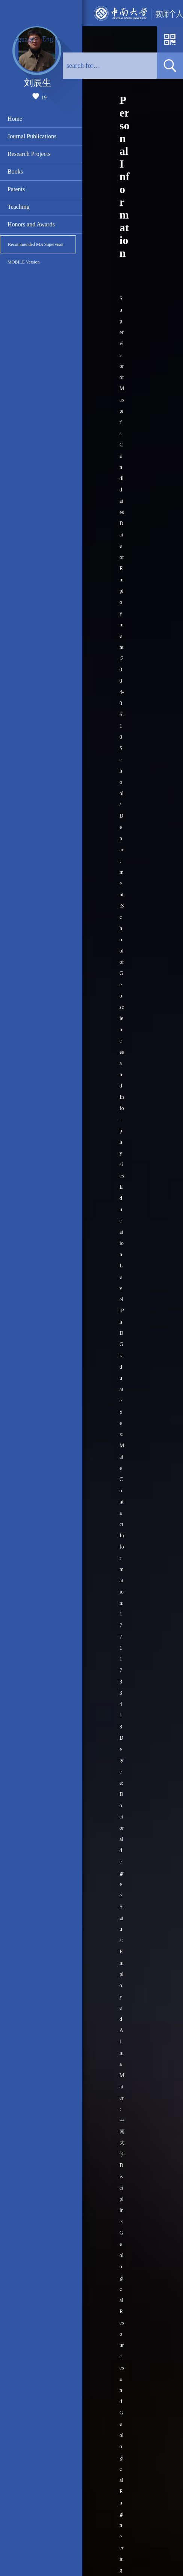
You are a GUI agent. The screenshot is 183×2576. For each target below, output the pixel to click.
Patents (16, 189)
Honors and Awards (31, 224)
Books (15, 171)
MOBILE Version (23, 262)
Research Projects (29, 154)
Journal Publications (32, 136)
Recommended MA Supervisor (36, 244)
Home (15, 118)
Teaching (18, 207)
